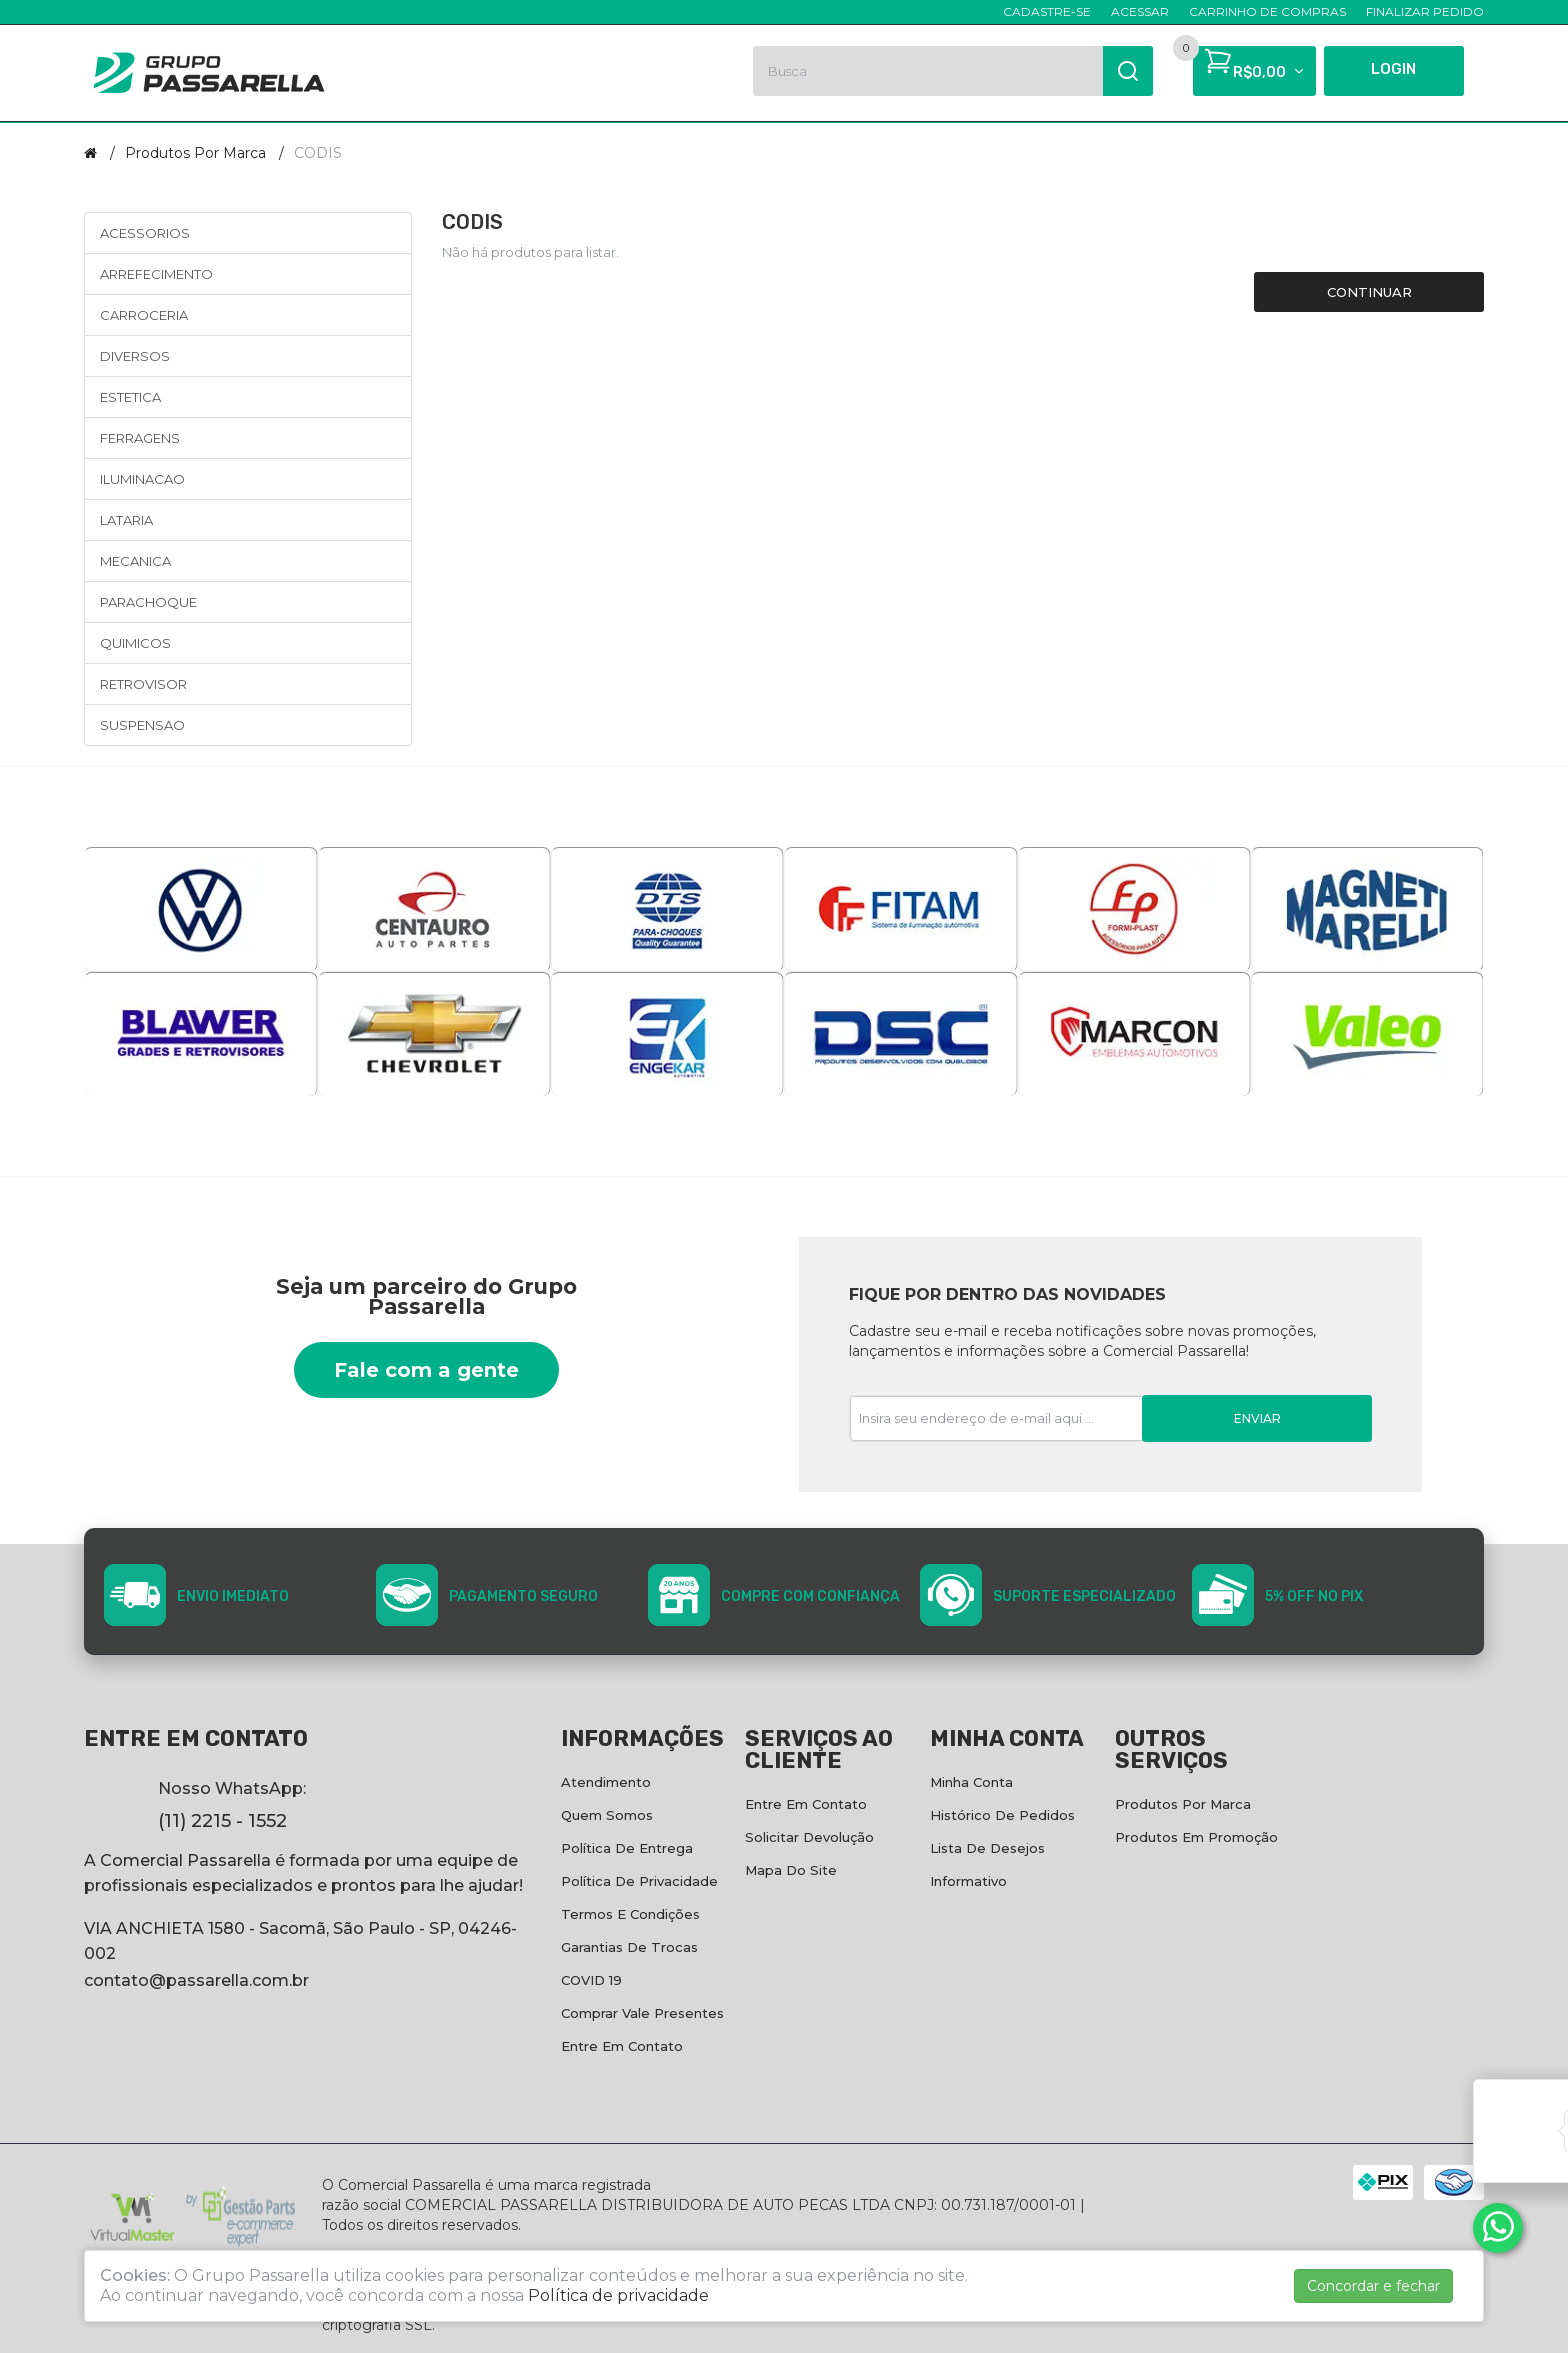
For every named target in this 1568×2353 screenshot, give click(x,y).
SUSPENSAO (142, 725)
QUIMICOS (135, 643)
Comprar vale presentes (642, 2013)
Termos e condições (630, 1914)
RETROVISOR (143, 684)
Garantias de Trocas (629, 1947)
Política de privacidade (639, 1881)
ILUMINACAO (142, 479)
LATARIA (126, 520)
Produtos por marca (195, 153)
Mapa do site (791, 1870)
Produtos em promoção (1196, 1837)
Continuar (1369, 292)
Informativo (968, 1881)
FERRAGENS (140, 438)
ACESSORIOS (145, 233)
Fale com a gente (426, 1370)
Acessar (1140, 11)
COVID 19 (591, 1980)
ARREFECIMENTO (156, 274)
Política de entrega (627, 1848)
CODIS (318, 153)
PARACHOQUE (148, 602)
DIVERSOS (135, 356)
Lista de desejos (987, 1848)
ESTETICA (130, 397)
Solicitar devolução (809, 1837)
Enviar (1257, 1418)
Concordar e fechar (1373, 2286)
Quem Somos (607, 1815)
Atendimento (606, 1782)
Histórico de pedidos (1002, 1815)
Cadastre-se (1047, 11)
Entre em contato (622, 2046)
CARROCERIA (144, 315)
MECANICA (135, 561)
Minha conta (971, 1782)
